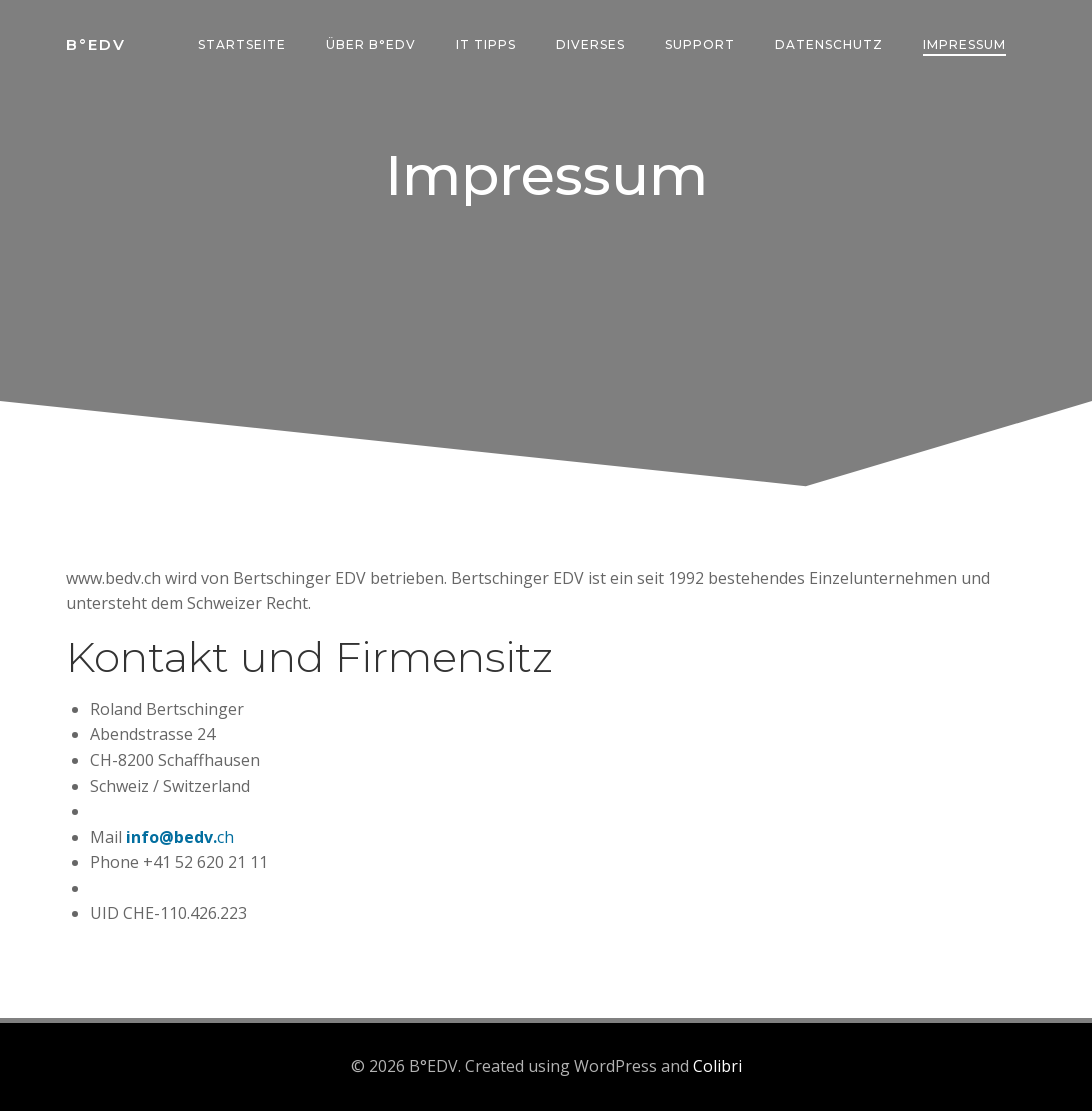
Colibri (717, 1066)
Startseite (242, 44)
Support (700, 44)
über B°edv (371, 44)
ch (225, 837)
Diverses (590, 44)
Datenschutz (829, 44)
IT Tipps (486, 44)
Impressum (964, 44)
